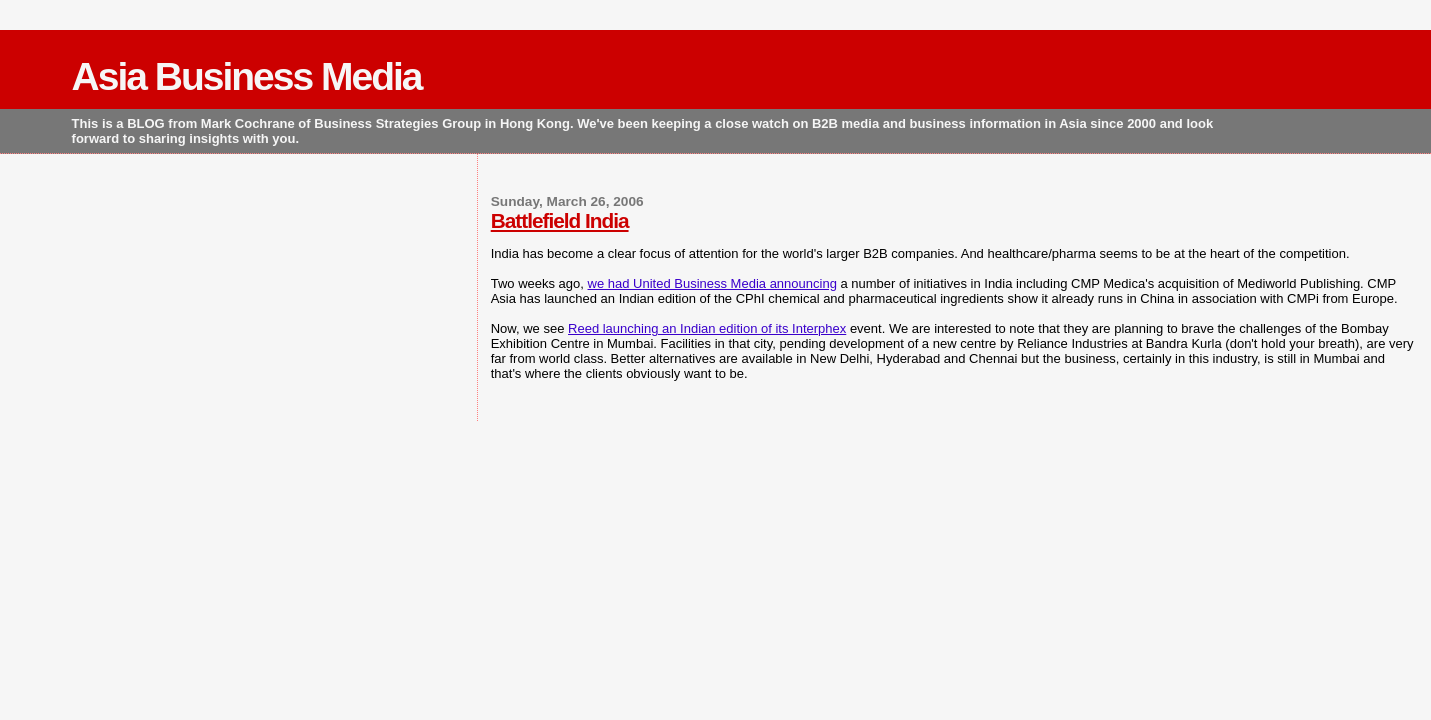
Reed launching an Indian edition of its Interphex (707, 328)
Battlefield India (560, 220)
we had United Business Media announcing (712, 283)
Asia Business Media (247, 76)
